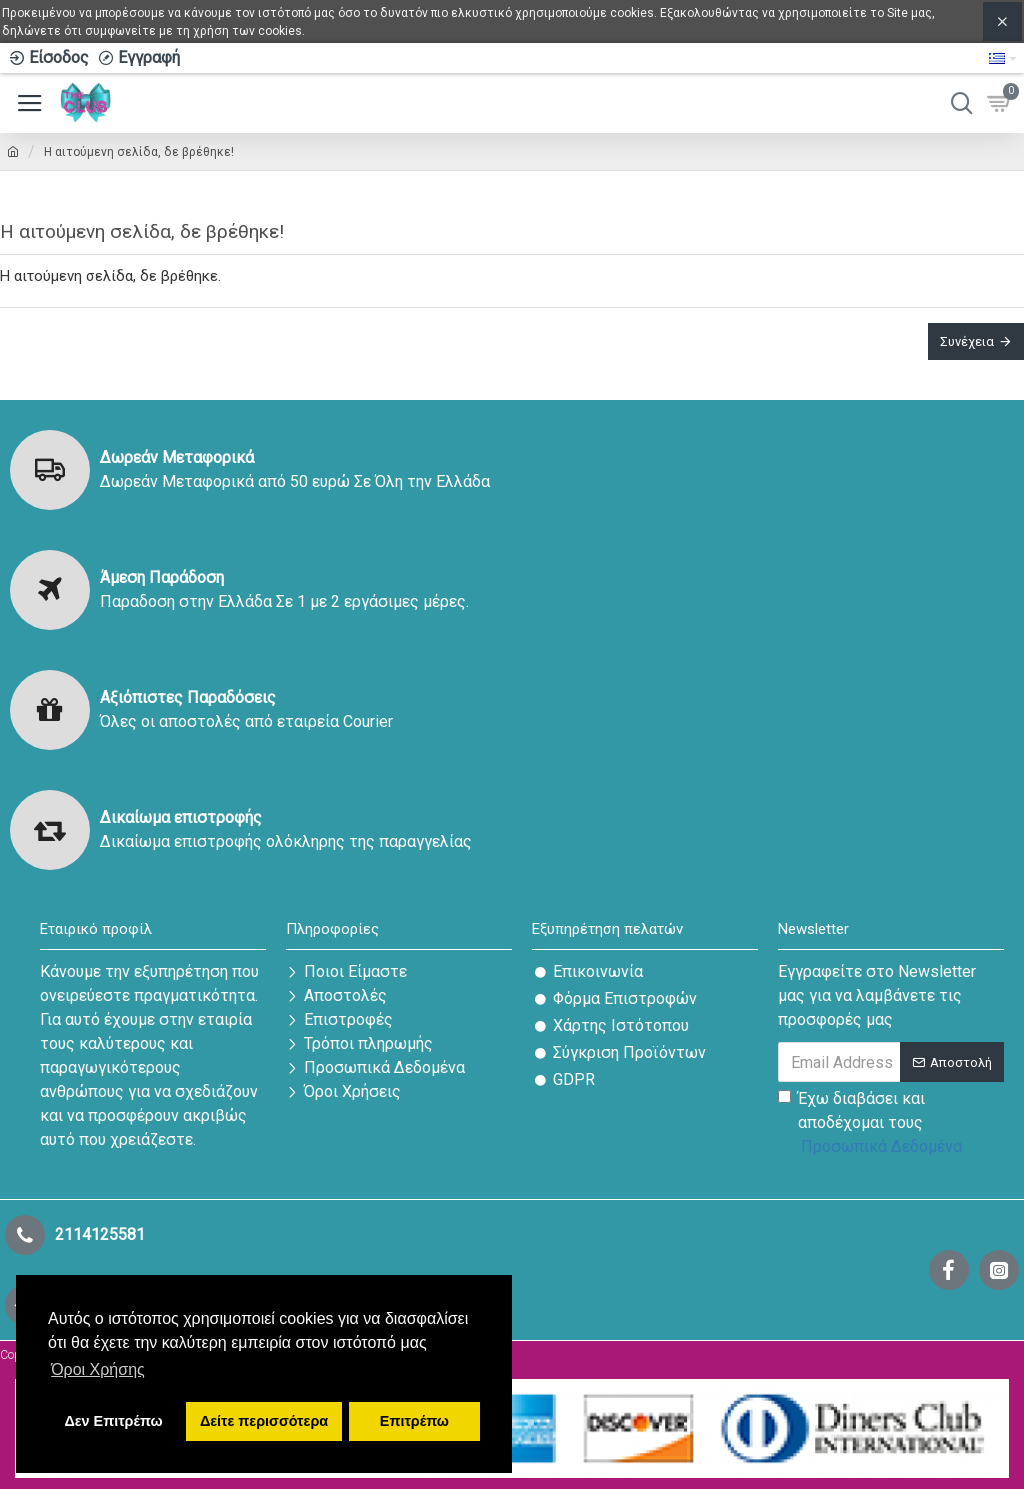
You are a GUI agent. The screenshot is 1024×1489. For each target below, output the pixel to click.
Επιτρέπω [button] (414, 1421)
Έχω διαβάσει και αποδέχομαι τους (871, 1125)
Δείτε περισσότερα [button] (264, 1421)
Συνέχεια (967, 341)
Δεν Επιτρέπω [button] (113, 1421)
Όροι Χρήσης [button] (98, 1369)
